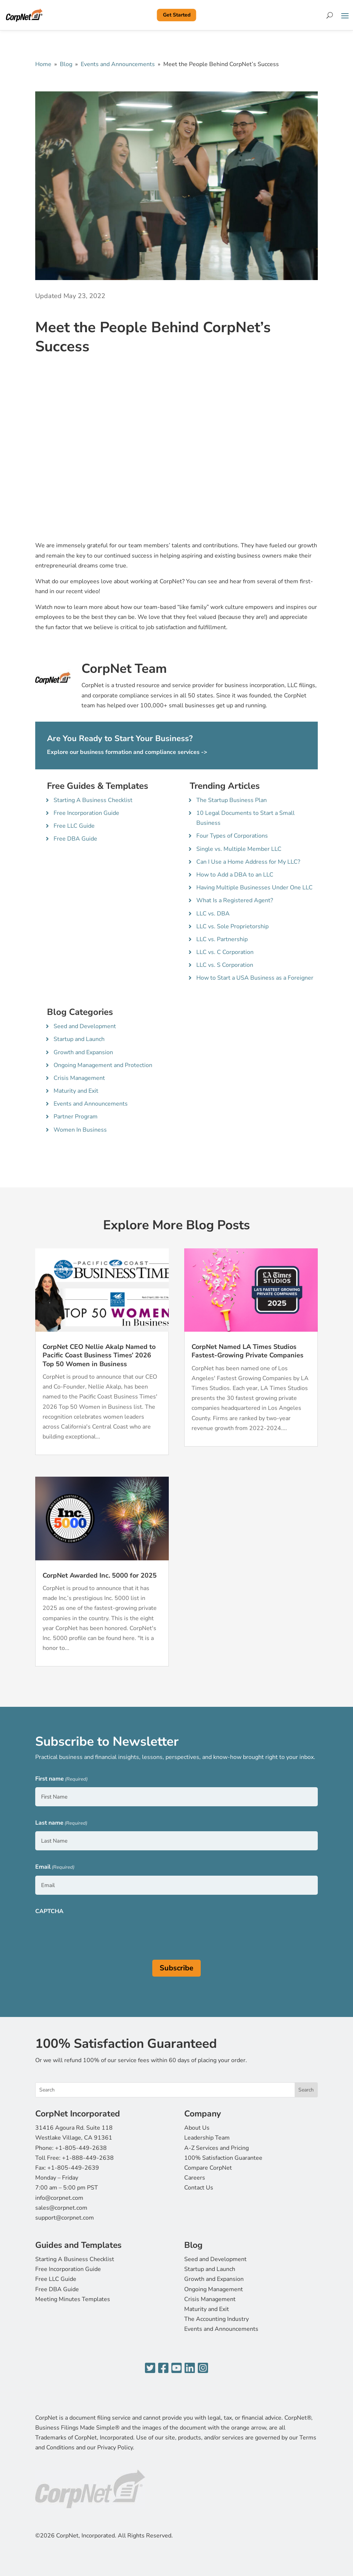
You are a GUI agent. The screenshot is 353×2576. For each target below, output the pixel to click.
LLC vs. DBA (213, 914)
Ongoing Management (213, 2289)
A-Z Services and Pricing (216, 2148)
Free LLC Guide (74, 826)
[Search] (330, 15)
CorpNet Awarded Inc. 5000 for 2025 (100, 1575)
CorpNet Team (124, 668)
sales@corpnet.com (61, 2208)
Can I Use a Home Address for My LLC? (248, 862)
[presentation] (91, 1933)
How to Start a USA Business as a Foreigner (254, 978)
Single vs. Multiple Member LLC (238, 849)
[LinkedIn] (190, 2368)
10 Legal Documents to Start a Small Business (245, 818)
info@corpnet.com (59, 2198)
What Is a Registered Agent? (234, 900)
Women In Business (80, 1130)
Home (43, 64)
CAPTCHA (49, 1911)
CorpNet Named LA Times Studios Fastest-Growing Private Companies (247, 1351)
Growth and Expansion (83, 1052)
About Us (197, 2128)
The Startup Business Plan (231, 800)
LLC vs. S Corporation (224, 965)
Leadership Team (207, 2138)
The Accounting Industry (216, 2319)
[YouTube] (176, 2368)
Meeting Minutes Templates (72, 2299)
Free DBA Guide (75, 839)
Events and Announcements (118, 64)
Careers (194, 2178)
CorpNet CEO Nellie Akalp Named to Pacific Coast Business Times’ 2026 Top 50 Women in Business (99, 1355)
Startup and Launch (79, 1039)
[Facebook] (163, 2368)
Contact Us (198, 2188)
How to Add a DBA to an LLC (234, 875)
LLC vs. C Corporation (225, 952)
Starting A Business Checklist (93, 800)
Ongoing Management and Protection (103, 1065)
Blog (66, 64)
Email (54, 1867)
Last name (61, 1823)
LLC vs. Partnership (222, 939)
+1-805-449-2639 (73, 2168)
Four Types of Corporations (232, 836)
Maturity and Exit (76, 1091)
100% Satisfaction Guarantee (223, 2158)
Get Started (176, 14)
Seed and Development (85, 1026)
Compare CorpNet (208, 2168)
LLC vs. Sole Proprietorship (232, 926)
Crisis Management (79, 1078)
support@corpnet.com (64, 2218)
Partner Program (76, 1117)
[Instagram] (203, 2368)
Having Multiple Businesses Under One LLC (254, 888)
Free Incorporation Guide (86, 813)
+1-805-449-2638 (81, 2148)
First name (61, 1779)
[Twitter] (150, 2368)
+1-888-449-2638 (88, 2158)
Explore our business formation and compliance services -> (127, 752)
